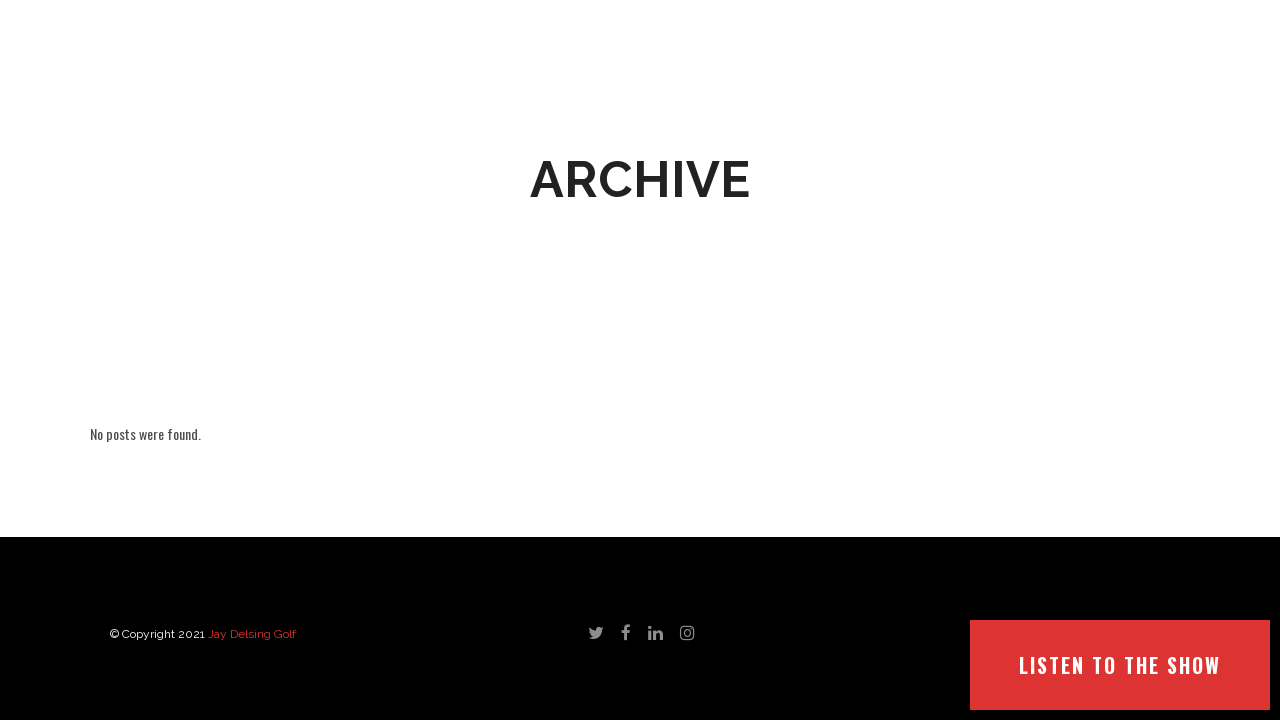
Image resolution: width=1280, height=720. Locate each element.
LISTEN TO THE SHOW (1120, 665)
